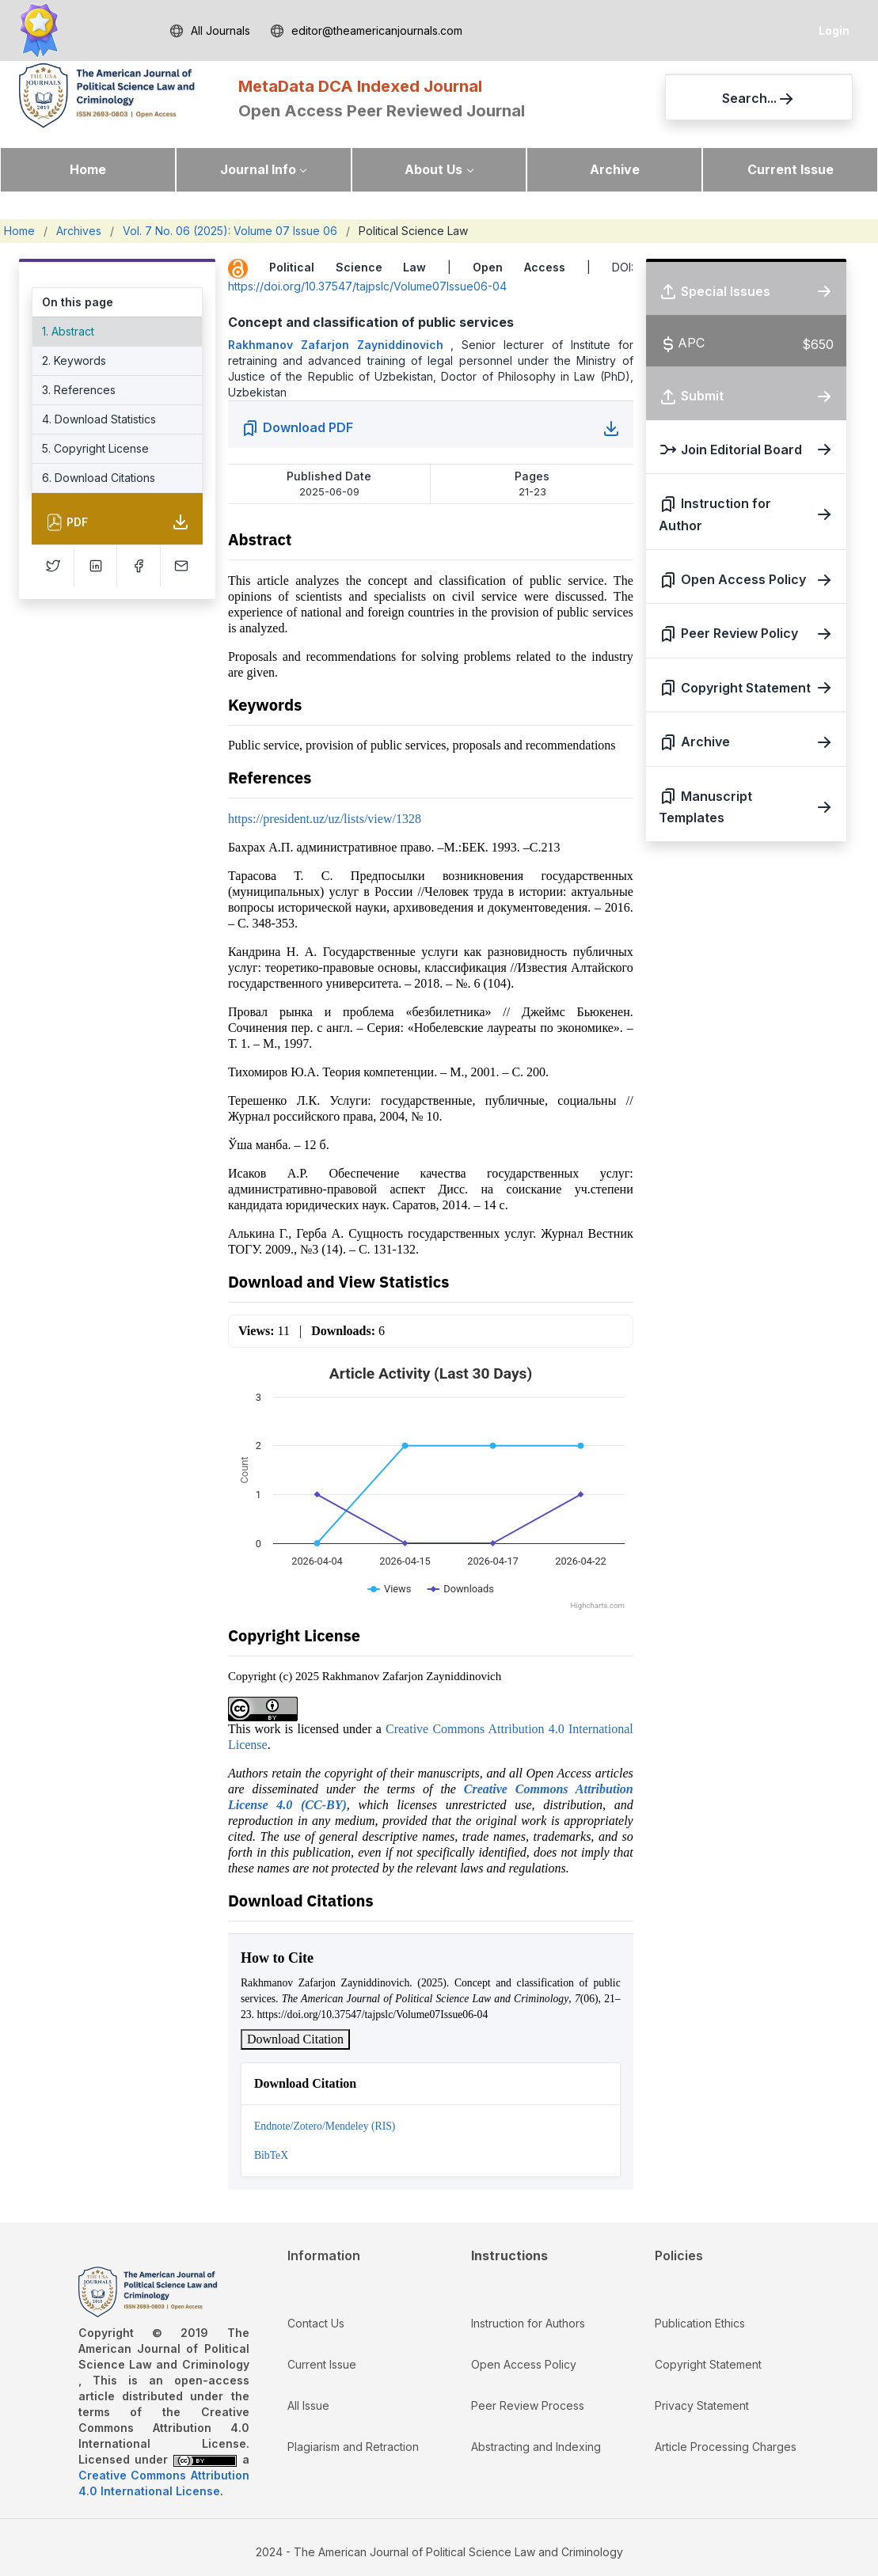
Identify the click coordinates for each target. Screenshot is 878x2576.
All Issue (308, 2405)
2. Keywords (74, 360)
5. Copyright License (95, 448)
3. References (79, 389)
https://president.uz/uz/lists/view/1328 (324, 818)
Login (834, 30)
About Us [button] (433, 169)
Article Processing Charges (725, 2446)
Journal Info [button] (258, 169)
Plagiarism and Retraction (353, 2446)
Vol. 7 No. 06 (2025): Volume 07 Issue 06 (230, 230)
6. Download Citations (98, 477)
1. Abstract (68, 331)
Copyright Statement (708, 2364)
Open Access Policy (523, 2364)
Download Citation (295, 2039)
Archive (615, 169)
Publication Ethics (700, 2323)
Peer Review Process (527, 2405)
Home (88, 169)
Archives (78, 230)
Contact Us (315, 2323)
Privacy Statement (702, 2405)
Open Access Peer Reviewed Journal (381, 110)
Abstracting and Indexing (536, 2446)
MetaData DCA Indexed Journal (360, 86)
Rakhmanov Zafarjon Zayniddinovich (339, 344)
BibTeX (271, 2155)
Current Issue (790, 169)
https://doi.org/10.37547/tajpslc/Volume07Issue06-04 (367, 286)
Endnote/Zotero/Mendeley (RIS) (324, 2126)
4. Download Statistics (99, 419)
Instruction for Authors (528, 2323)
